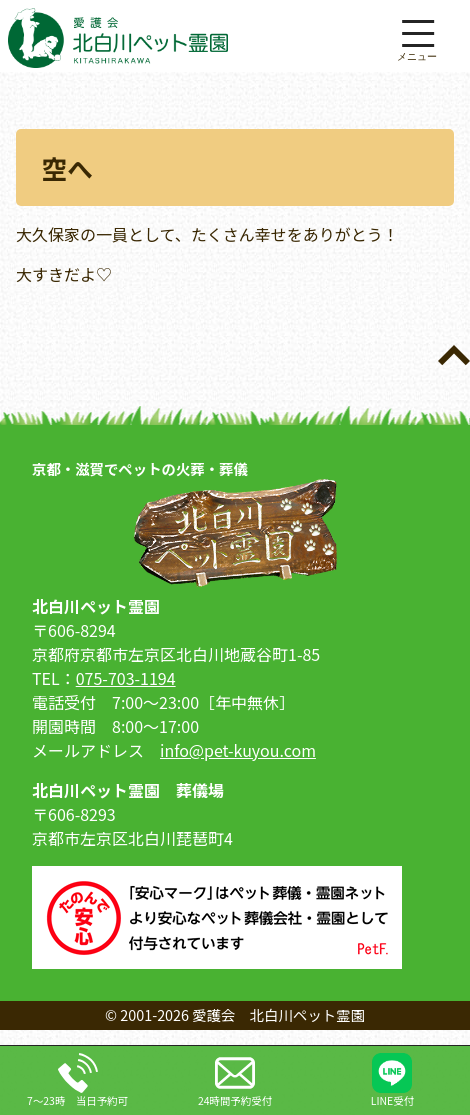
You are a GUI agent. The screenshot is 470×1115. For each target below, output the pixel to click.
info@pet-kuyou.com (238, 750)
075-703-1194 (126, 678)
